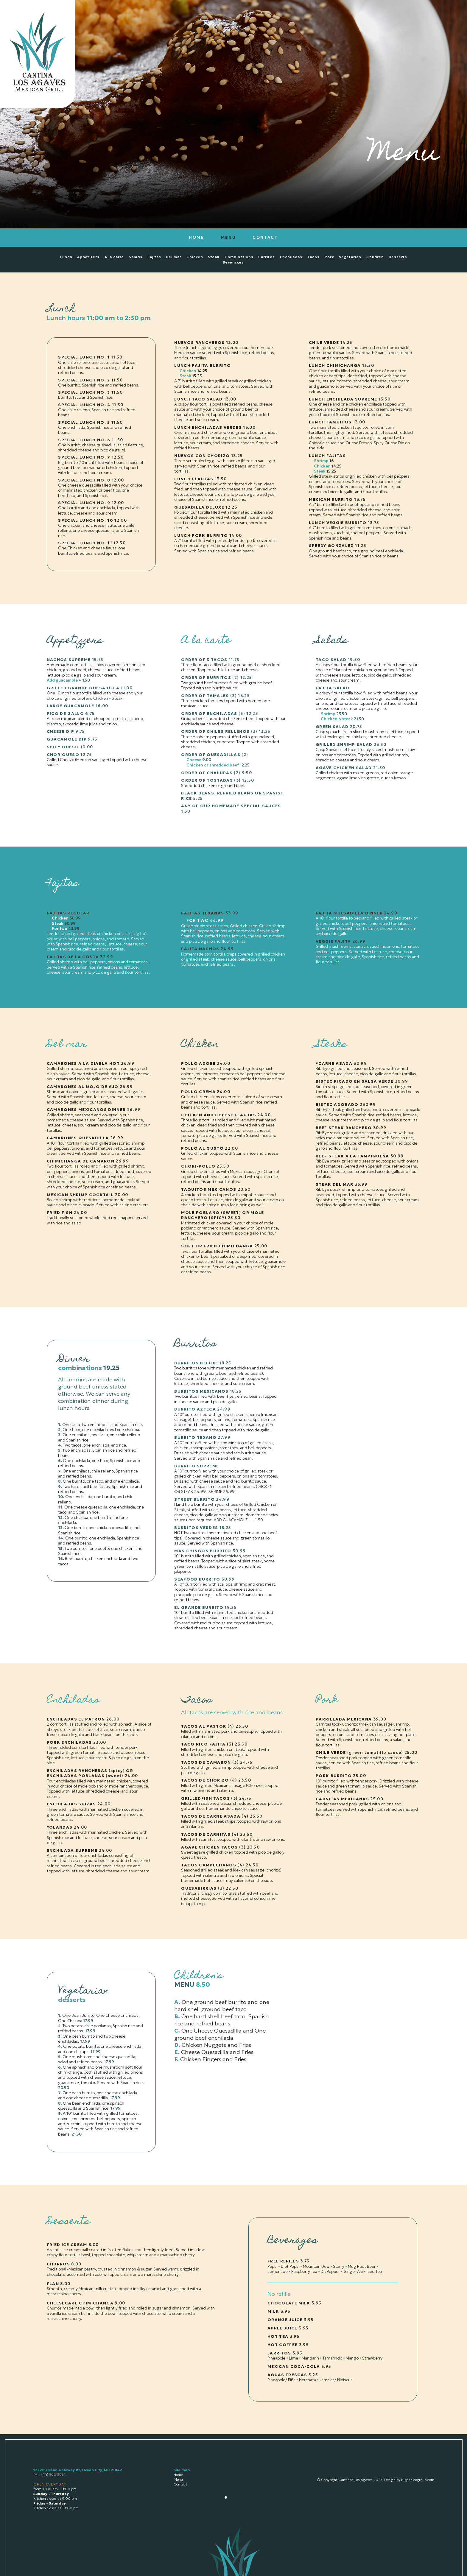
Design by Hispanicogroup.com (409, 2479)
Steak (214, 257)
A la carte (114, 257)
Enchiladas (291, 257)
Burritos (266, 257)
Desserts (398, 257)
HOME (196, 237)
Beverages (233, 262)
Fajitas (154, 257)
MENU (228, 237)
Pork (329, 257)
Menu (178, 2479)
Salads (135, 257)
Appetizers (88, 257)
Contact (180, 2484)
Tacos (313, 257)
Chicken (194, 257)
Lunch (66, 257)
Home (178, 2474)
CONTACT (265, 237)
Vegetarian (350, 257)
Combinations (239, 257)
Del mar (173, 257)
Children (375, 257)
